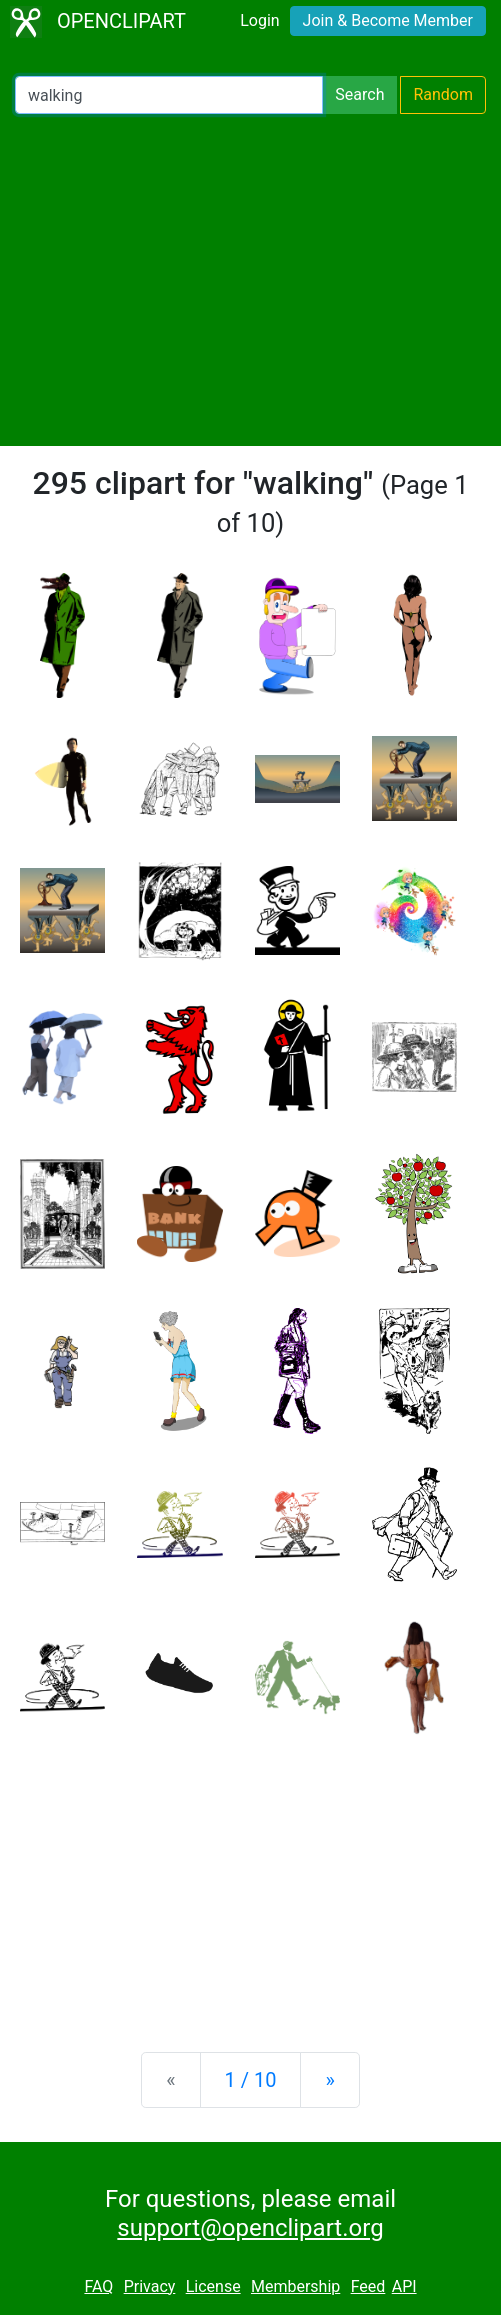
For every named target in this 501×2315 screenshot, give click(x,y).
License (213, 2286)
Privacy (150, 2286)
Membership (295, 2286)
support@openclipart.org (250, 2228)
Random (443, 94)
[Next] (329, 2080)
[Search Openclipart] (169, 95)
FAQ (98, 2286)
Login (259, 20)
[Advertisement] (250, 280)
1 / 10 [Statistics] (251, 2080)
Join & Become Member (388, 20)
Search (359, 94)
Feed (368, 2286)
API (404, 2286)
